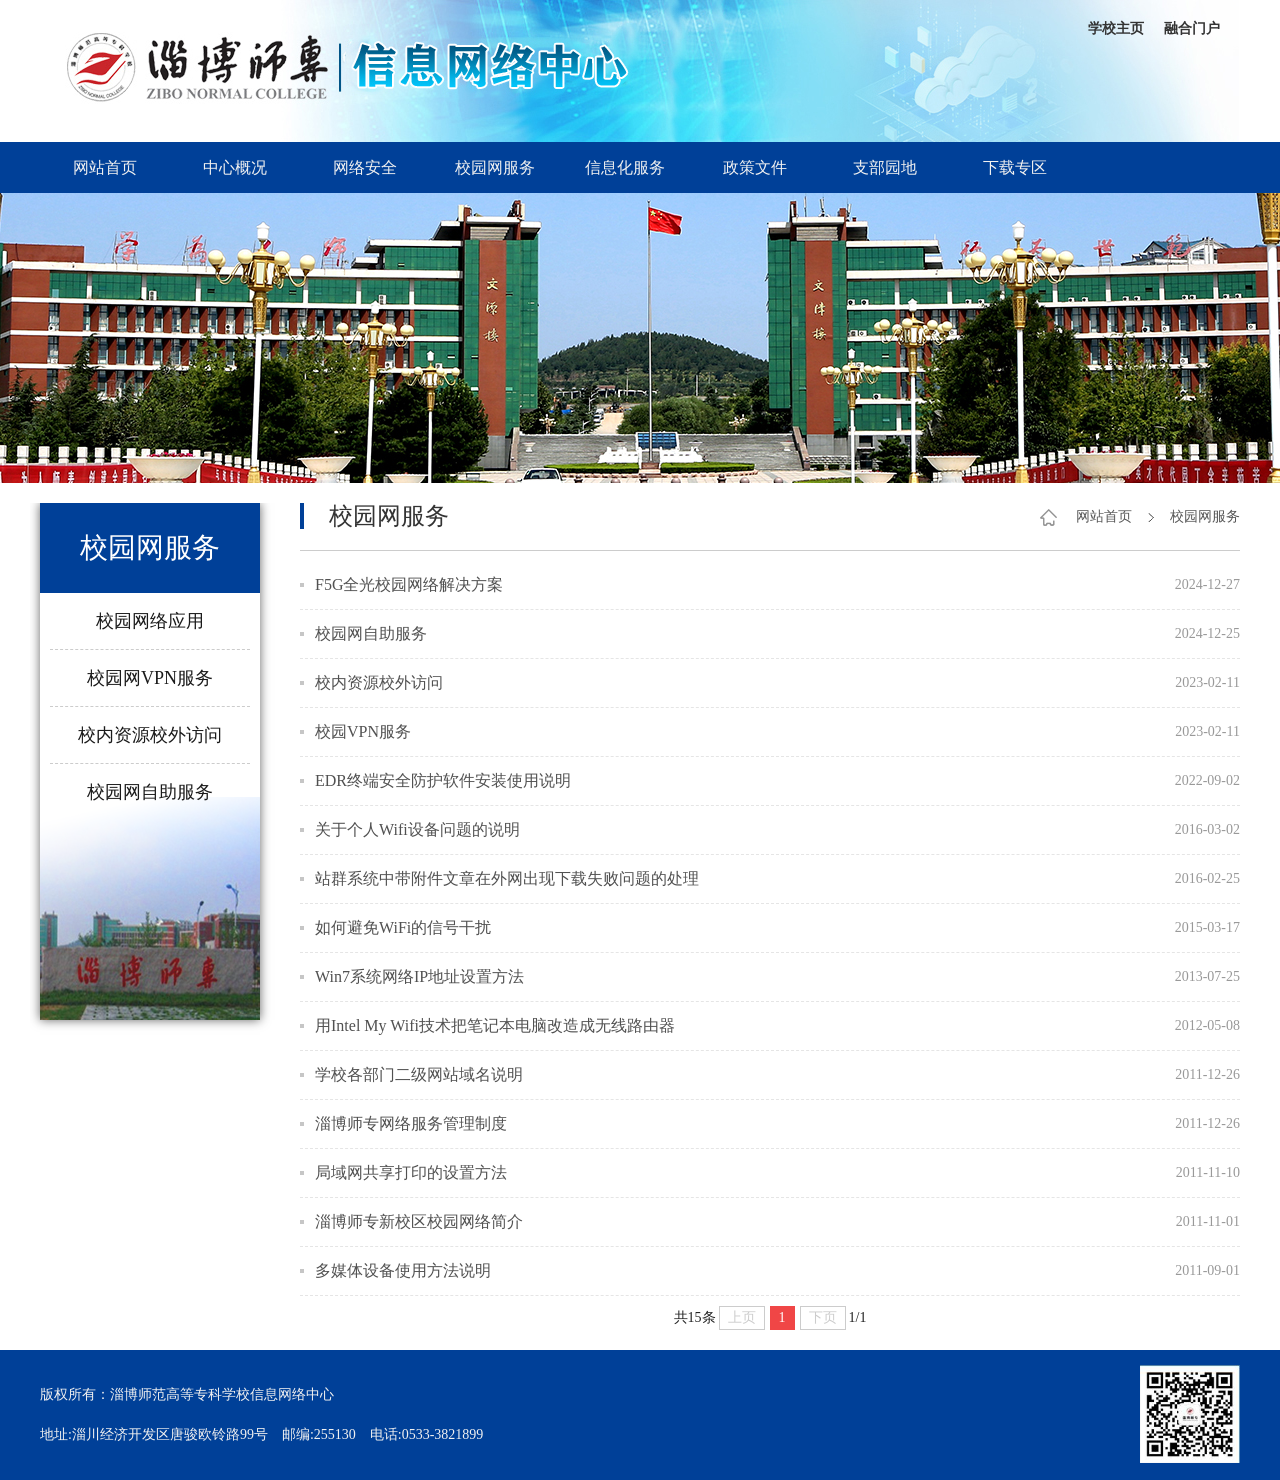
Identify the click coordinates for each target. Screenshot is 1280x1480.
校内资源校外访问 (150, 735)
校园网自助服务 (150, 792)
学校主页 (1116, 28)
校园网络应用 (150, 621)
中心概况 (235, 167)
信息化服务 (625, 167)
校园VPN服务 (363, 731)
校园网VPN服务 (150, 678)
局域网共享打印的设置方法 (411, 1172)
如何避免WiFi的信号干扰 (403, 927)
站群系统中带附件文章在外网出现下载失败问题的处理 (507, 878)
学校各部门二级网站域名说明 (419, 1074)
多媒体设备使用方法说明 (403, 1270)
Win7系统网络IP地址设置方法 (419, 976)
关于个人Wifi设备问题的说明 (417, 829)
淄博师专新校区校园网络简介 (419, 1221)
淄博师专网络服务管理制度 (411, 1123)
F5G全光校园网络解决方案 (409, 584)
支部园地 (885, 167)
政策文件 (755, 167)
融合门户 (1192, 28)
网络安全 (365, 167)
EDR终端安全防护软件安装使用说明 (443, 780)
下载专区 (1015, 167)
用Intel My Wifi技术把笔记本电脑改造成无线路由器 (495, 1025)
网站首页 (105, 167)
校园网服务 (495, 167)
